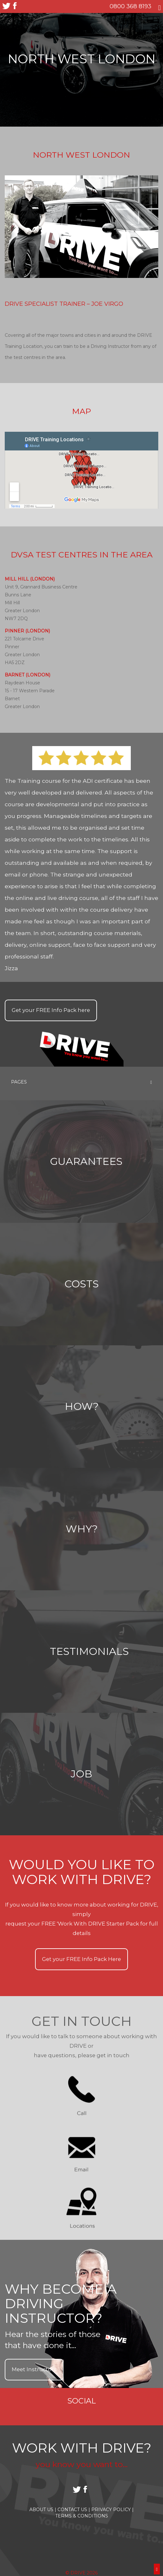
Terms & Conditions (81, 2516)
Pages (81, 1082)
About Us (42, 2509)
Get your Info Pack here (51, 1010)
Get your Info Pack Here (81, 1959)
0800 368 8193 (130, 6)
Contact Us (73, 2509)
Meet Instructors (34, 2369)
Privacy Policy (112, 2509)
